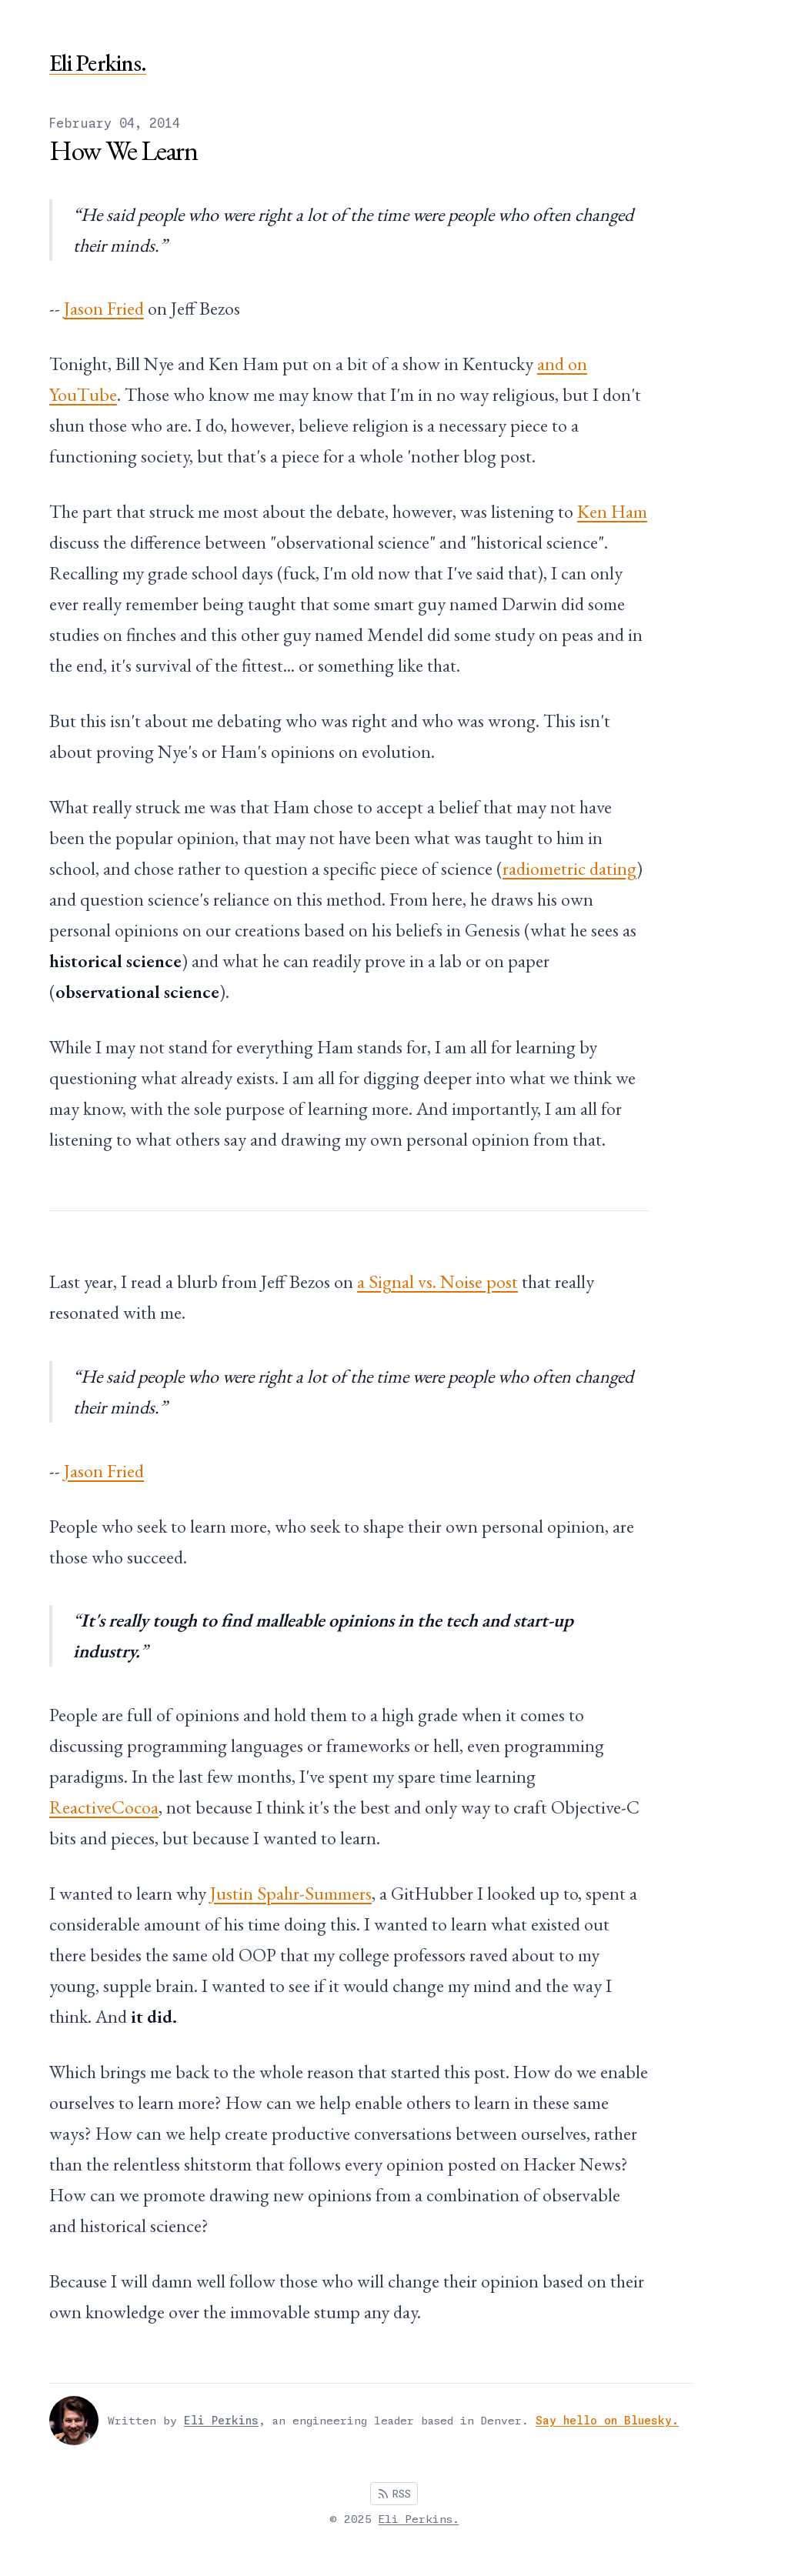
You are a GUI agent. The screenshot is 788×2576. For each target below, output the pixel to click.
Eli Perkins (221, 2420)
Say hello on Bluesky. (607, 2420)
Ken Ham (612, 511)
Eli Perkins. (97, 63)
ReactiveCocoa (104, 1807)
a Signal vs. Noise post (437, 1281)
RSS (394, 2494)
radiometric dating (569, 868)
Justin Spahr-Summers (291, 1893)
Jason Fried (104, 308)
